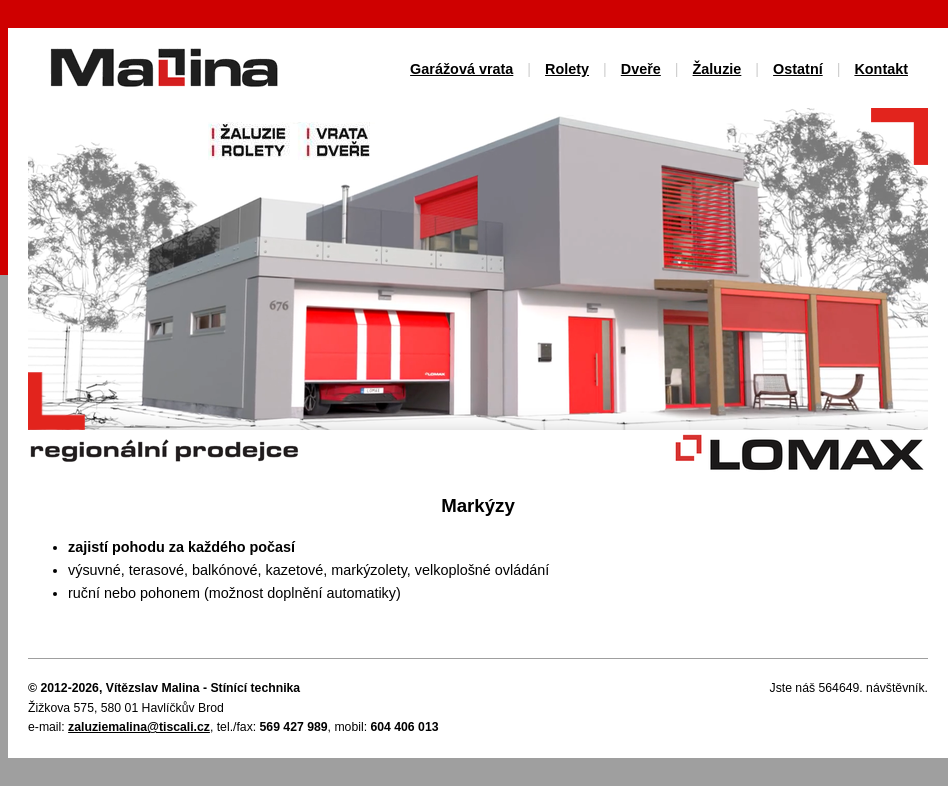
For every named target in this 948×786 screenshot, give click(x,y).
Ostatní (798, 69)
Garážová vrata (461, 69)
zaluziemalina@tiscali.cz (139, 727)
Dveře (641, 69)
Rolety (567, 69)
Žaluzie (717, 69)
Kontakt (881, 69)
